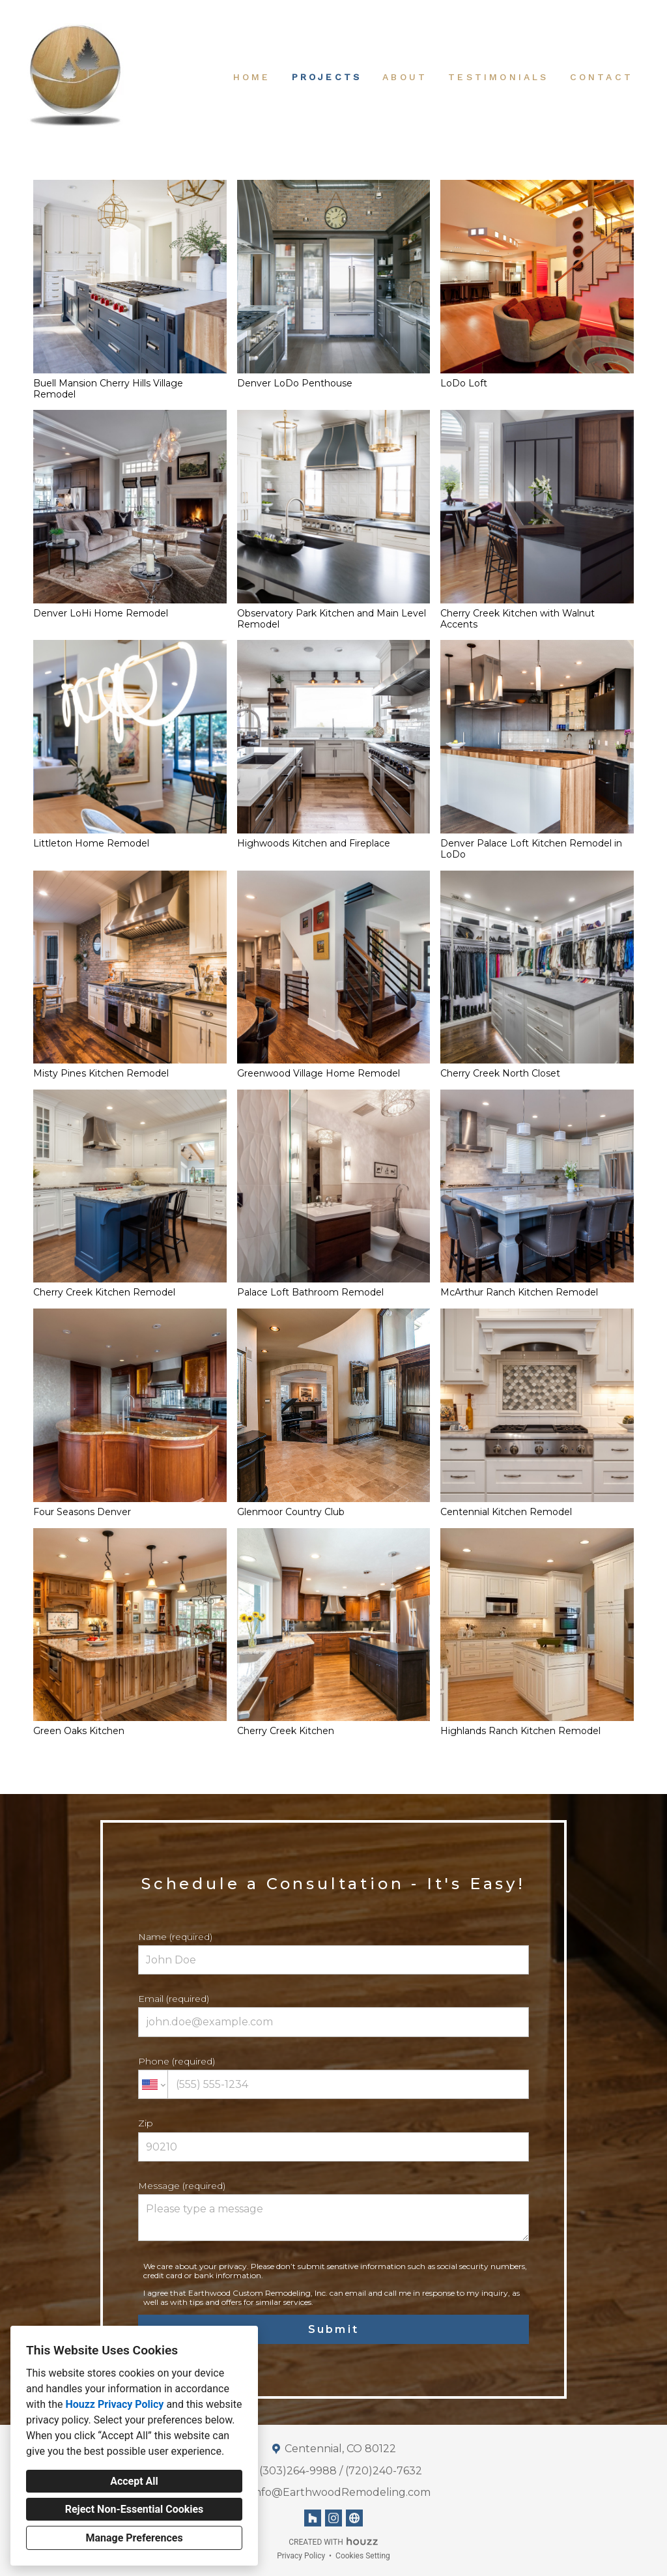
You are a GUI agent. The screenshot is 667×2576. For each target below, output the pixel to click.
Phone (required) (333, 2077)
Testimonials (498, 77)
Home (252, 77)
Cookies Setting (362, 2555)
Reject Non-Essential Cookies (134, 2509)
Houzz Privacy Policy (114, 2404)
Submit (333, 2329)
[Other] (354, 2518)
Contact (601, 77)
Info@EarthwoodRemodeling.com (341, 2492)
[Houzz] (312, 2518)
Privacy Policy (301, 2555)
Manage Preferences (133, 2538)
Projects (327, 77)
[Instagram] (333, 2518)
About (404, 77)
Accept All (134, 2481)
